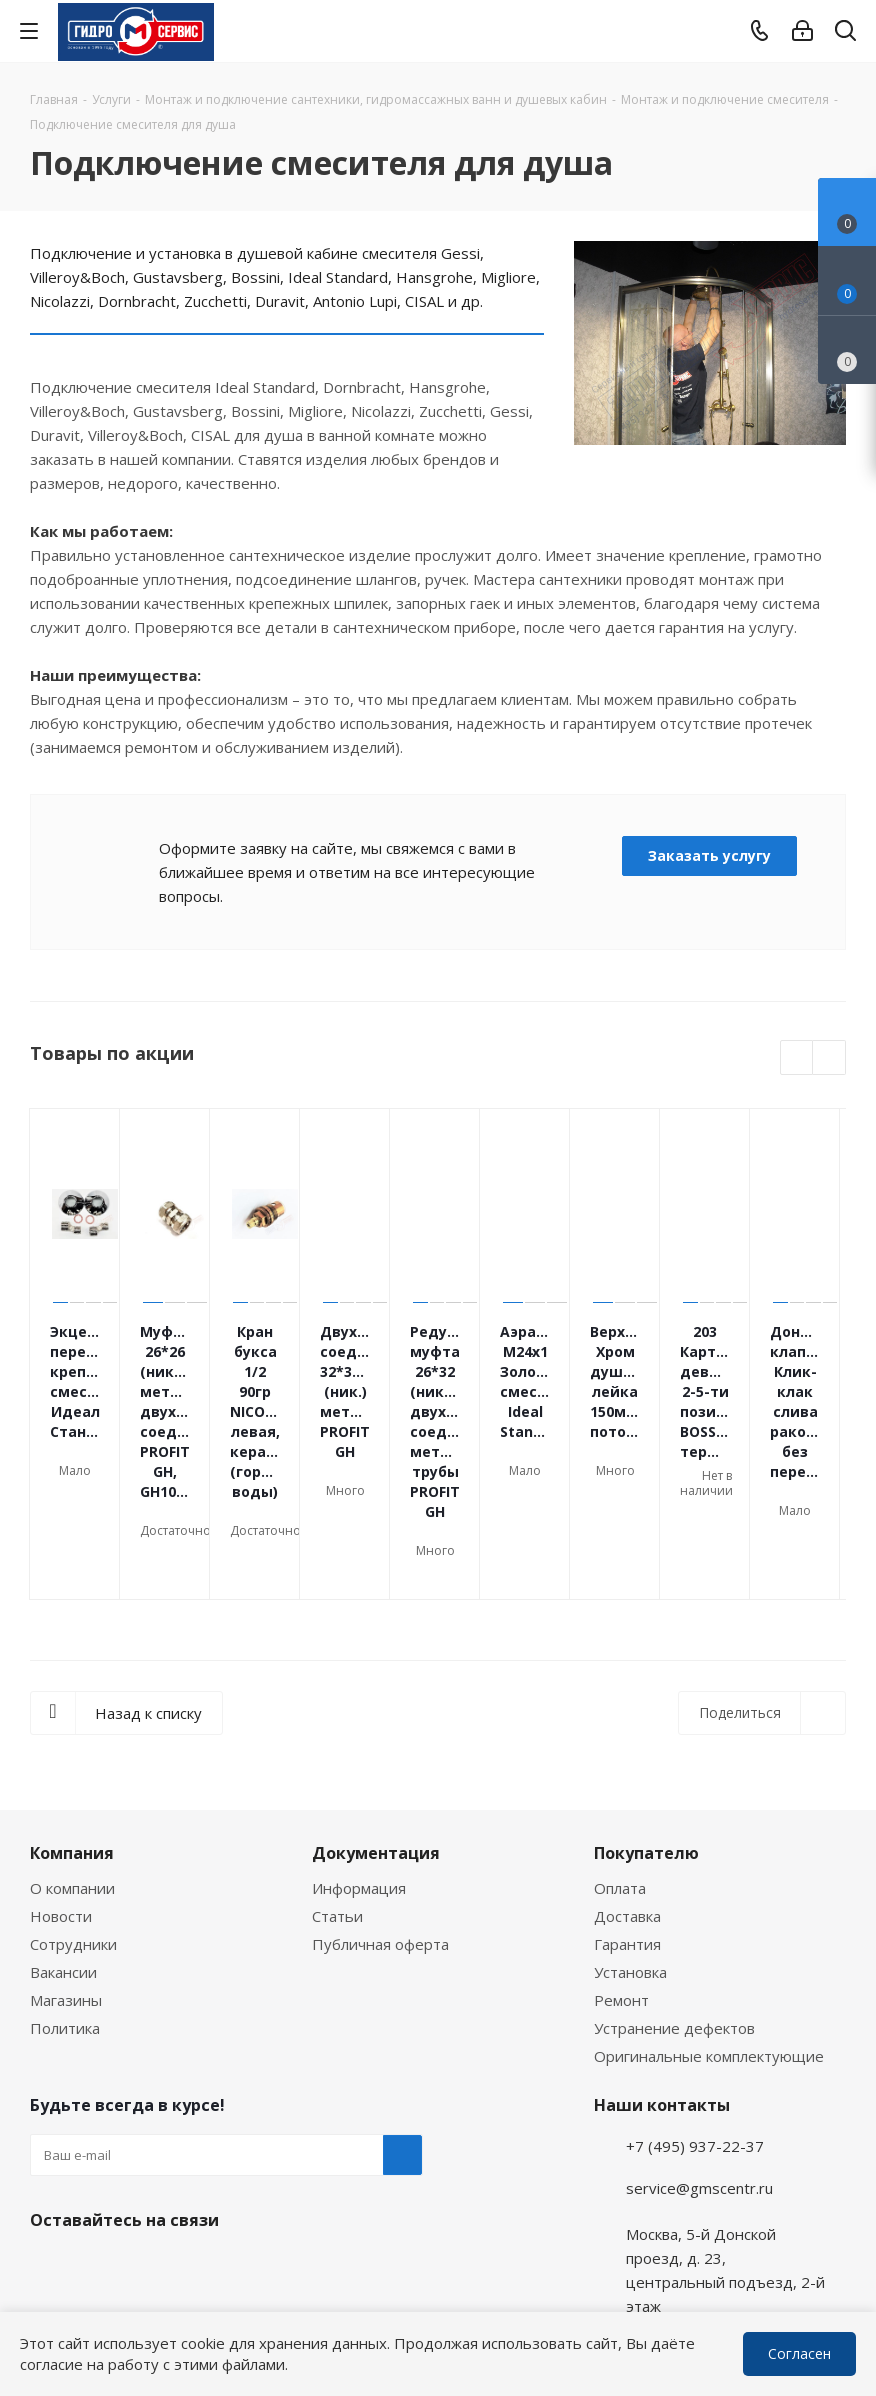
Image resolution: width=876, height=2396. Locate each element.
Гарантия (627, 1829)
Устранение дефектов (674, 1913)
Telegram (842, 2256)
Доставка (627, 1801)
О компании (72, 1773)
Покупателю (646, 1738)
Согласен (799, 2353)
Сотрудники (73, 1829)
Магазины (66, 1885)
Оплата (620, 1773)
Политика (65, 1913)
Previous (797, 1058)
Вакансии (63, 1857)
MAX (150, 2152)
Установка (630, 1857)
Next (829, 1058)
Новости (61, 1801)
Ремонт (621, 1885)
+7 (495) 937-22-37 (695, 2031)
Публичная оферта (380, 1829)
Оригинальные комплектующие (709, 1941)
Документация (376, 1738)
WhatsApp (842, 2309)
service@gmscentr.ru (699, 2073)
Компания (72, 1738)
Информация (359, 1773)
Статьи (337, 1801)
